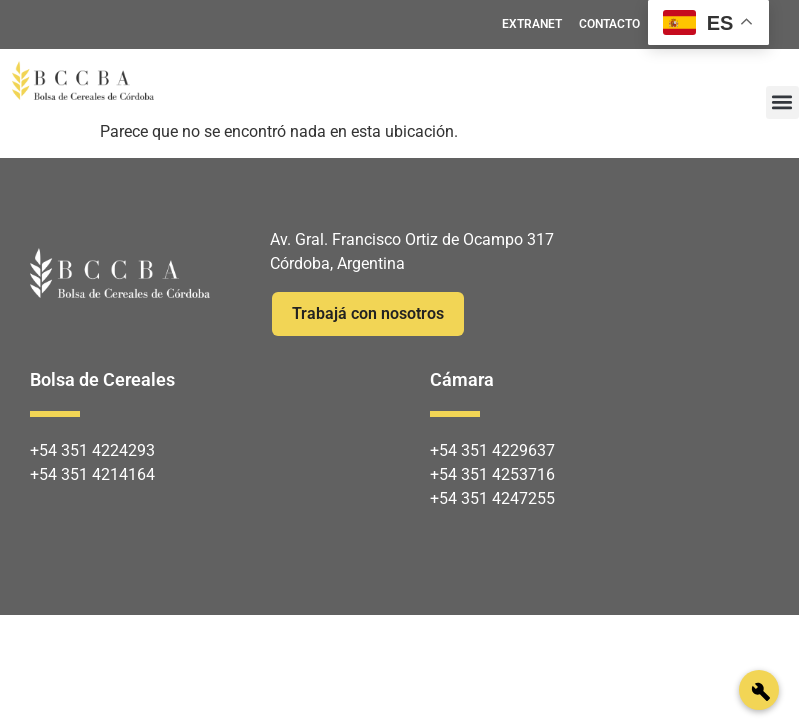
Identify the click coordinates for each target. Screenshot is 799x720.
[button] (782, 102)
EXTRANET (532, 24)
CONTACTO (609, 24)
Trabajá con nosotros (368, 313)
